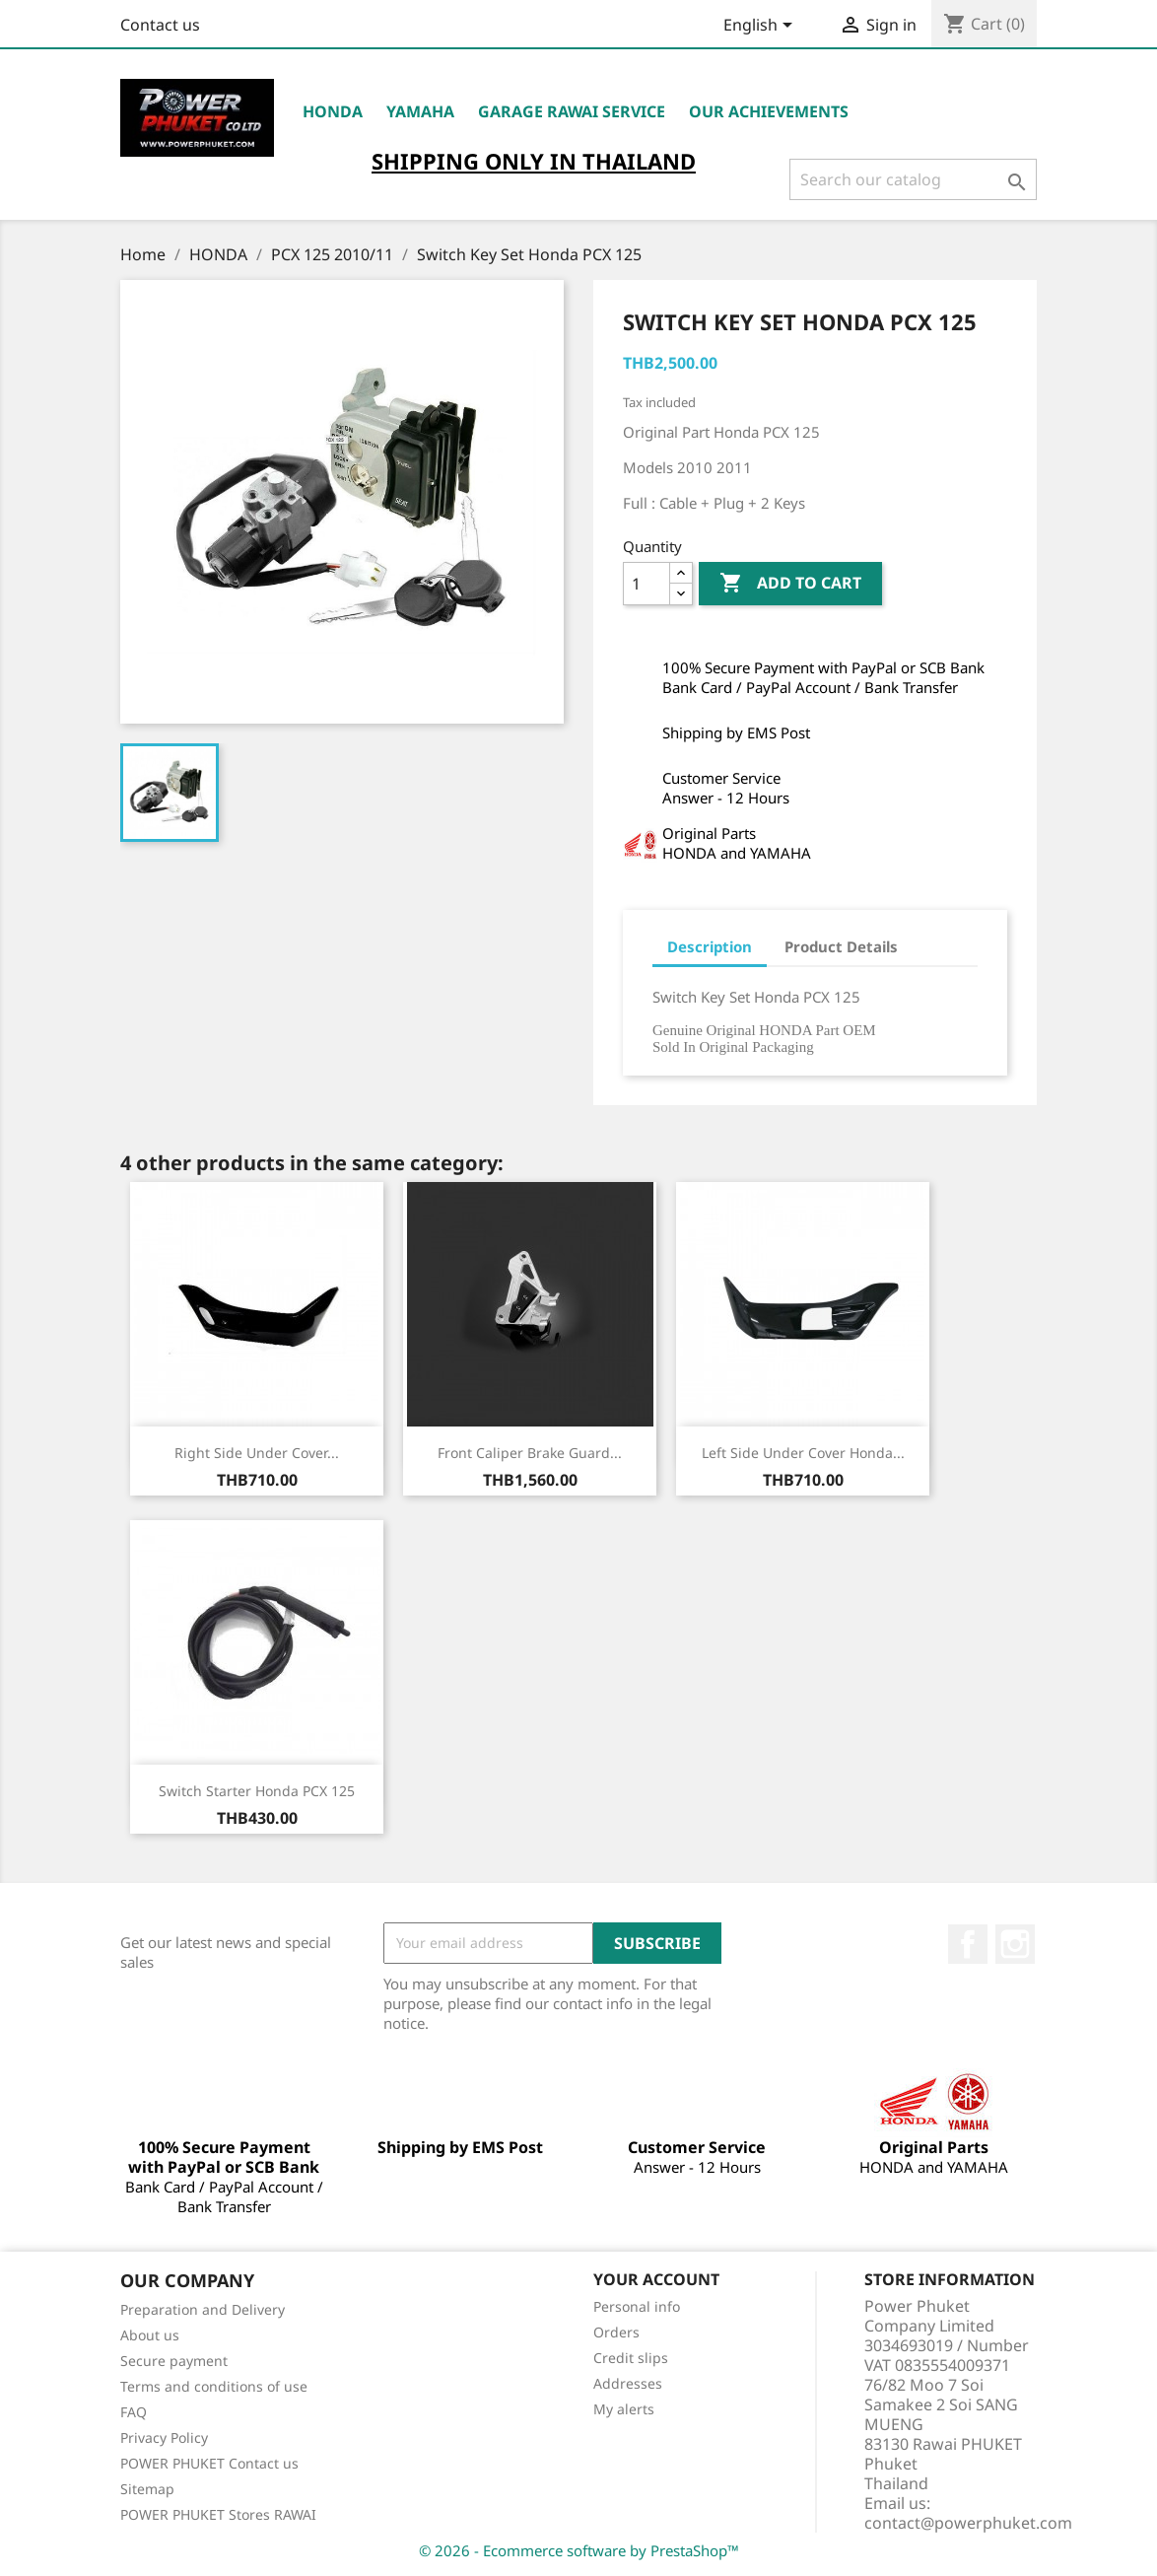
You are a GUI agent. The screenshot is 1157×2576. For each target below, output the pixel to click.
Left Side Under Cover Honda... (803, 1452)
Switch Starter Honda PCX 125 (257, 1790)
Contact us (160, 24)
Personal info (636, 2306)
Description (709, 946)
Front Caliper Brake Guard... (530, 1452)
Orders (616, 2332)
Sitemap (147, 2488)
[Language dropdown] (761, 26)
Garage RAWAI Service (571, 111)
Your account (656, 2279)
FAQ (133, 2411)
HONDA (333, 111)
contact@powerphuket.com (968, 2523)
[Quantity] (646, 583)
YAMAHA (420, 111)
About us (149, 2335)
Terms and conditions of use (213, 2386)
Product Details (841, 946)
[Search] (913, 179)
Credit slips (630, 2357)
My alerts (623, 2409)
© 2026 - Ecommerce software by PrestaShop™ (579, 2550)
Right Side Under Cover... (256, 1452)
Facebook (967, 1944)
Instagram (1015, 1944)
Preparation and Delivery (202, 2309)
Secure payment (174, 2360)
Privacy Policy (164, 2437)
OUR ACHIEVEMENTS (769, 111)
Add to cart (790, 583)
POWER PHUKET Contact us (209, 2463)
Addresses (627, 2383)
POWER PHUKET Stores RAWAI (218, 2514)
